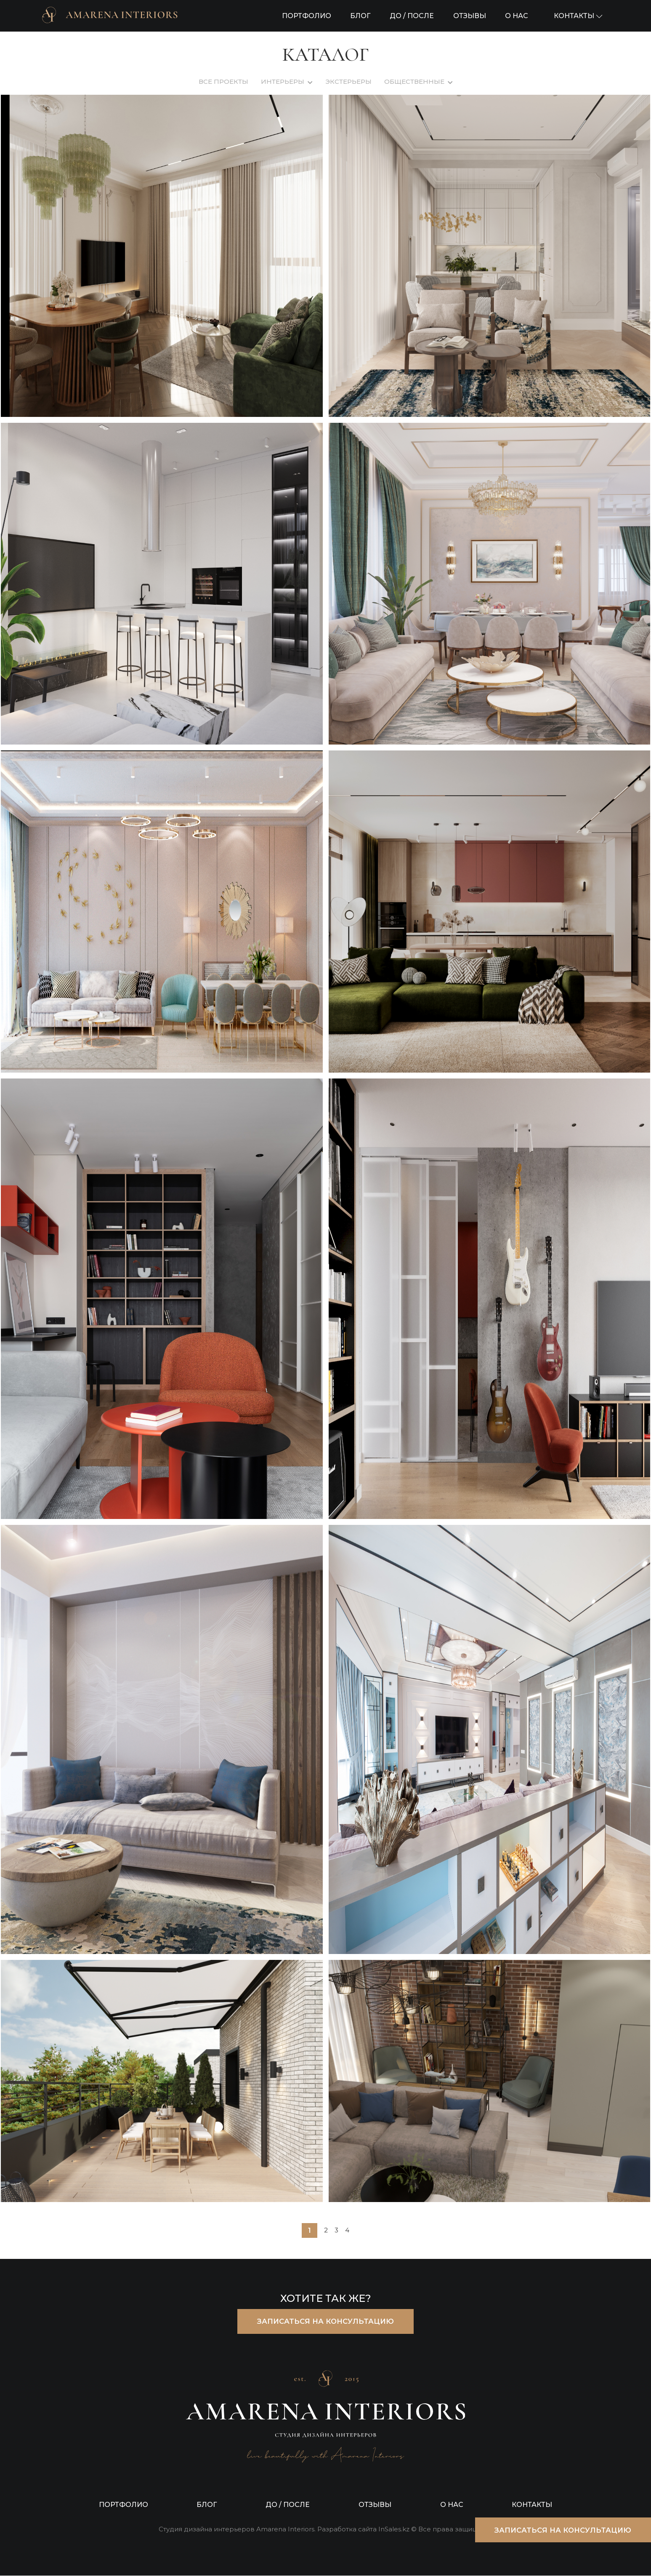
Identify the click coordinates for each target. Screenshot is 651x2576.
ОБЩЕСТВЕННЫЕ (414, 81)
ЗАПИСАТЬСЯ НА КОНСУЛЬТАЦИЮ (325, 2321)
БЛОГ (360, 16)
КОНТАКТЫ (532, 2505)
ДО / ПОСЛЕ (412, 16)
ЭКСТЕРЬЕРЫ (348, 81)
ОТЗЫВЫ (469, 16)
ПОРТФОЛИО (306, 16)
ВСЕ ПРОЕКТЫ (223, 81)
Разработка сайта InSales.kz (363, 2529)
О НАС (516, 16)
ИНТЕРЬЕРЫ (282, 81)
